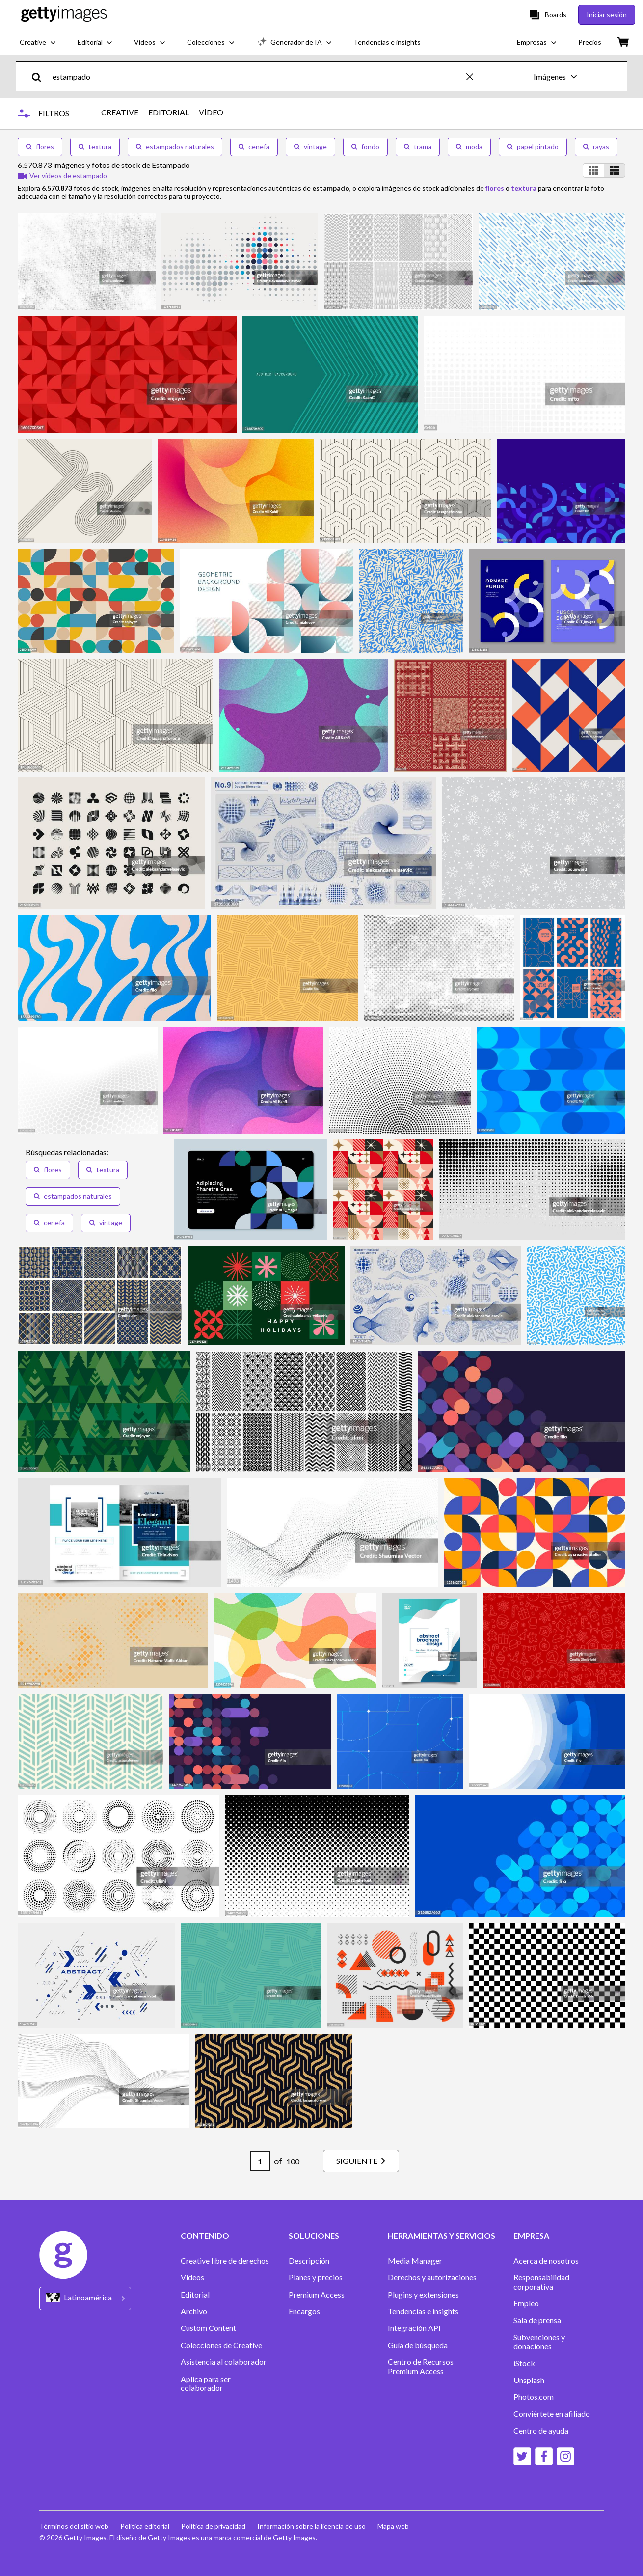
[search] (40, 76)
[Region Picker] (85, 2298)
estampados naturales (175, 146)
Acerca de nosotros (546, 2260)
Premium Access (317, 2294)
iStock (524, 2363)
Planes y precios (316, 2277)
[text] (257, 76)
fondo (365, 146)
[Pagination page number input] (260, 2161)
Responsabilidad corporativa (541, 2282)
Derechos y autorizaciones (432, 2277)
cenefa (254, 146)
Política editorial (144, 2526)
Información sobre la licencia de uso (311, 2526)
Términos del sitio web (73, 2526)
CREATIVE (119, 112)
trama (417, 146)
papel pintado (533, 146)
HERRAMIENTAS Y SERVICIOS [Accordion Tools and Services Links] (441, 2235)
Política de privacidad (213, 2526)
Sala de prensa (537, 2320)
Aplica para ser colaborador (206, 2383)
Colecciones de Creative (221, 2345)
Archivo (194, 2311)
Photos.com (533, 2396)
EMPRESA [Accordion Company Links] (531, 2235)
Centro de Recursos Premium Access (421, 2366)
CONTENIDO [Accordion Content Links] (205, 2235)
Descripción (309, 2260)
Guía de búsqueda (418, 2345)
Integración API (414, 2328)
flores (40, 146)
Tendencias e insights (423, 2311)
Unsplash (528, 2380)
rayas (596, 146)
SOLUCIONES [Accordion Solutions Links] (314, 2235)
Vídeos (192, 2277)
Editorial (195, 2294)
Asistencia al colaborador (224, 2361)
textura (95, 146)
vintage (310, 146)
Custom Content (208, 2328)
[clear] (474, 76)
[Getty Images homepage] (64, 14)
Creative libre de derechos (225, 2260)
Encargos (304, 2311)
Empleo (526, 2303)
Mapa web (393, 2526)
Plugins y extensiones (423, 2294)
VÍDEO (211, 112)
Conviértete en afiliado (551, 2414)
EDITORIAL (168, 112)
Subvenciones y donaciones (539, 2342)
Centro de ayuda (540, 2430)
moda (469, 146)
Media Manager (415, 2260)
